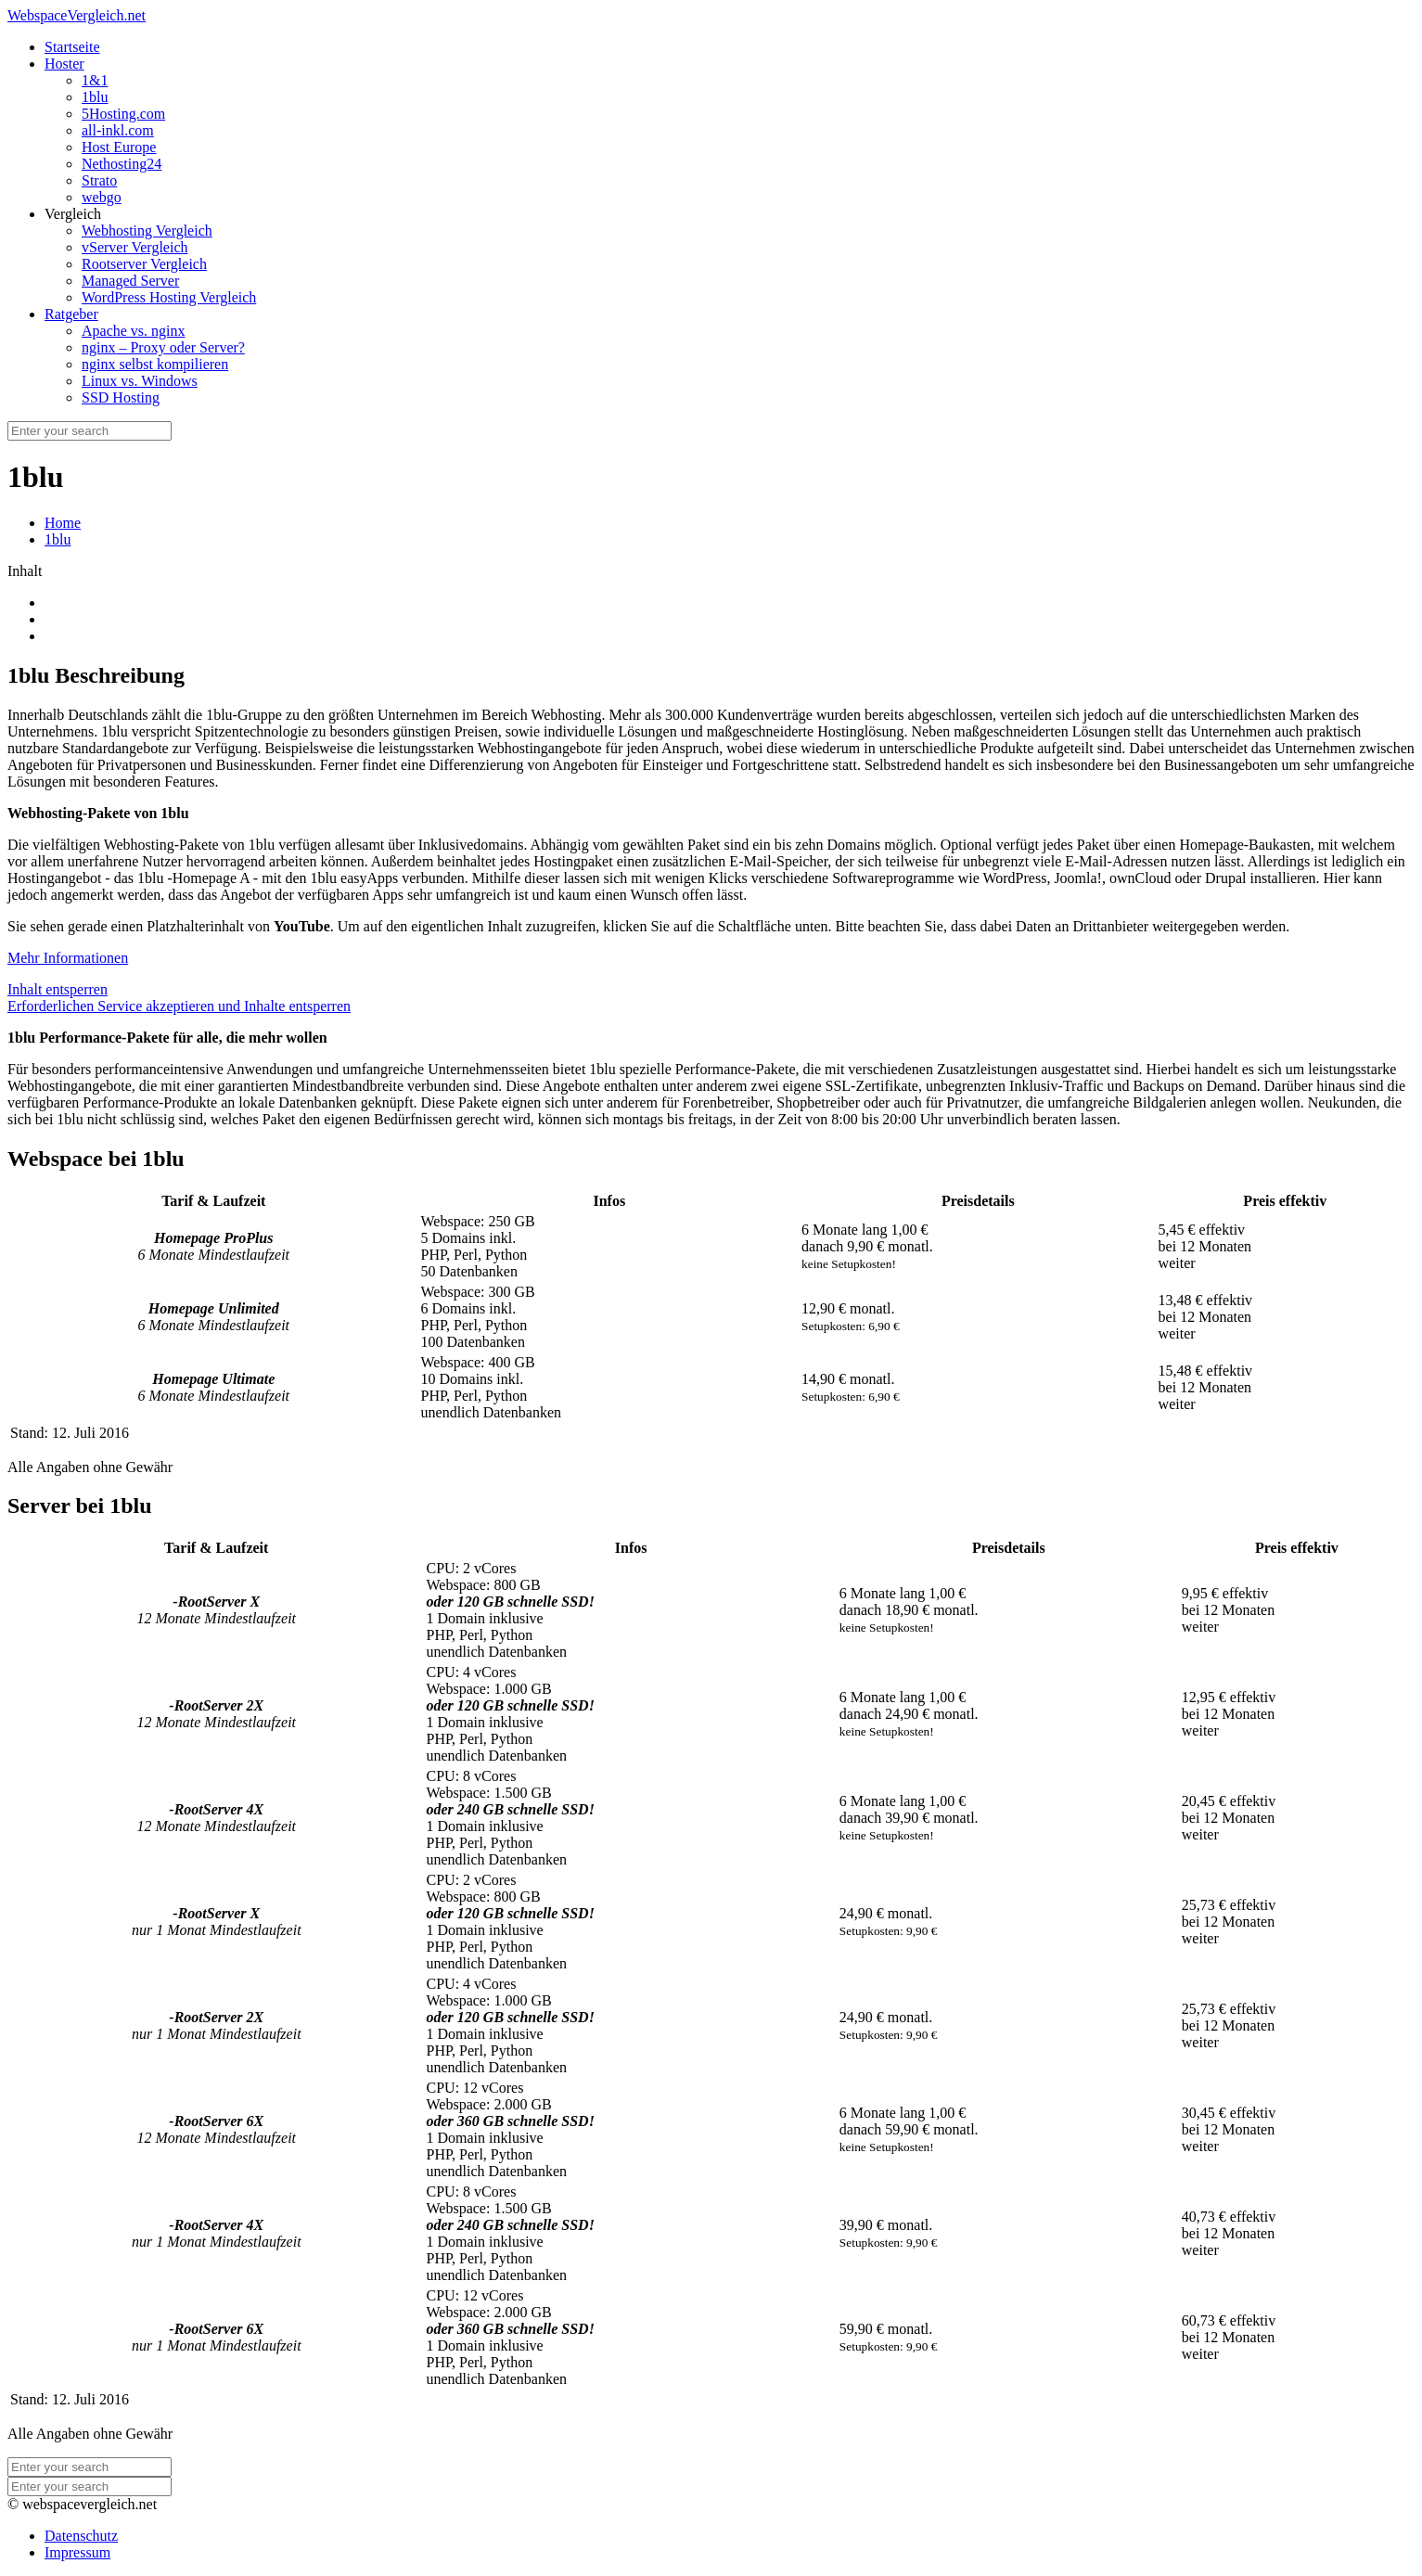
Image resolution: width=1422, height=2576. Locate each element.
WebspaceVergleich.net (76, 15)
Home (63, 523)
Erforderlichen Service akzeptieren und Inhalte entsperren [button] (179, 1006)
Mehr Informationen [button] (67, 958)
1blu (57, 539)
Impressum (77, 2552)
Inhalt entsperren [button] (57, 989)
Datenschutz (81, 2536)
